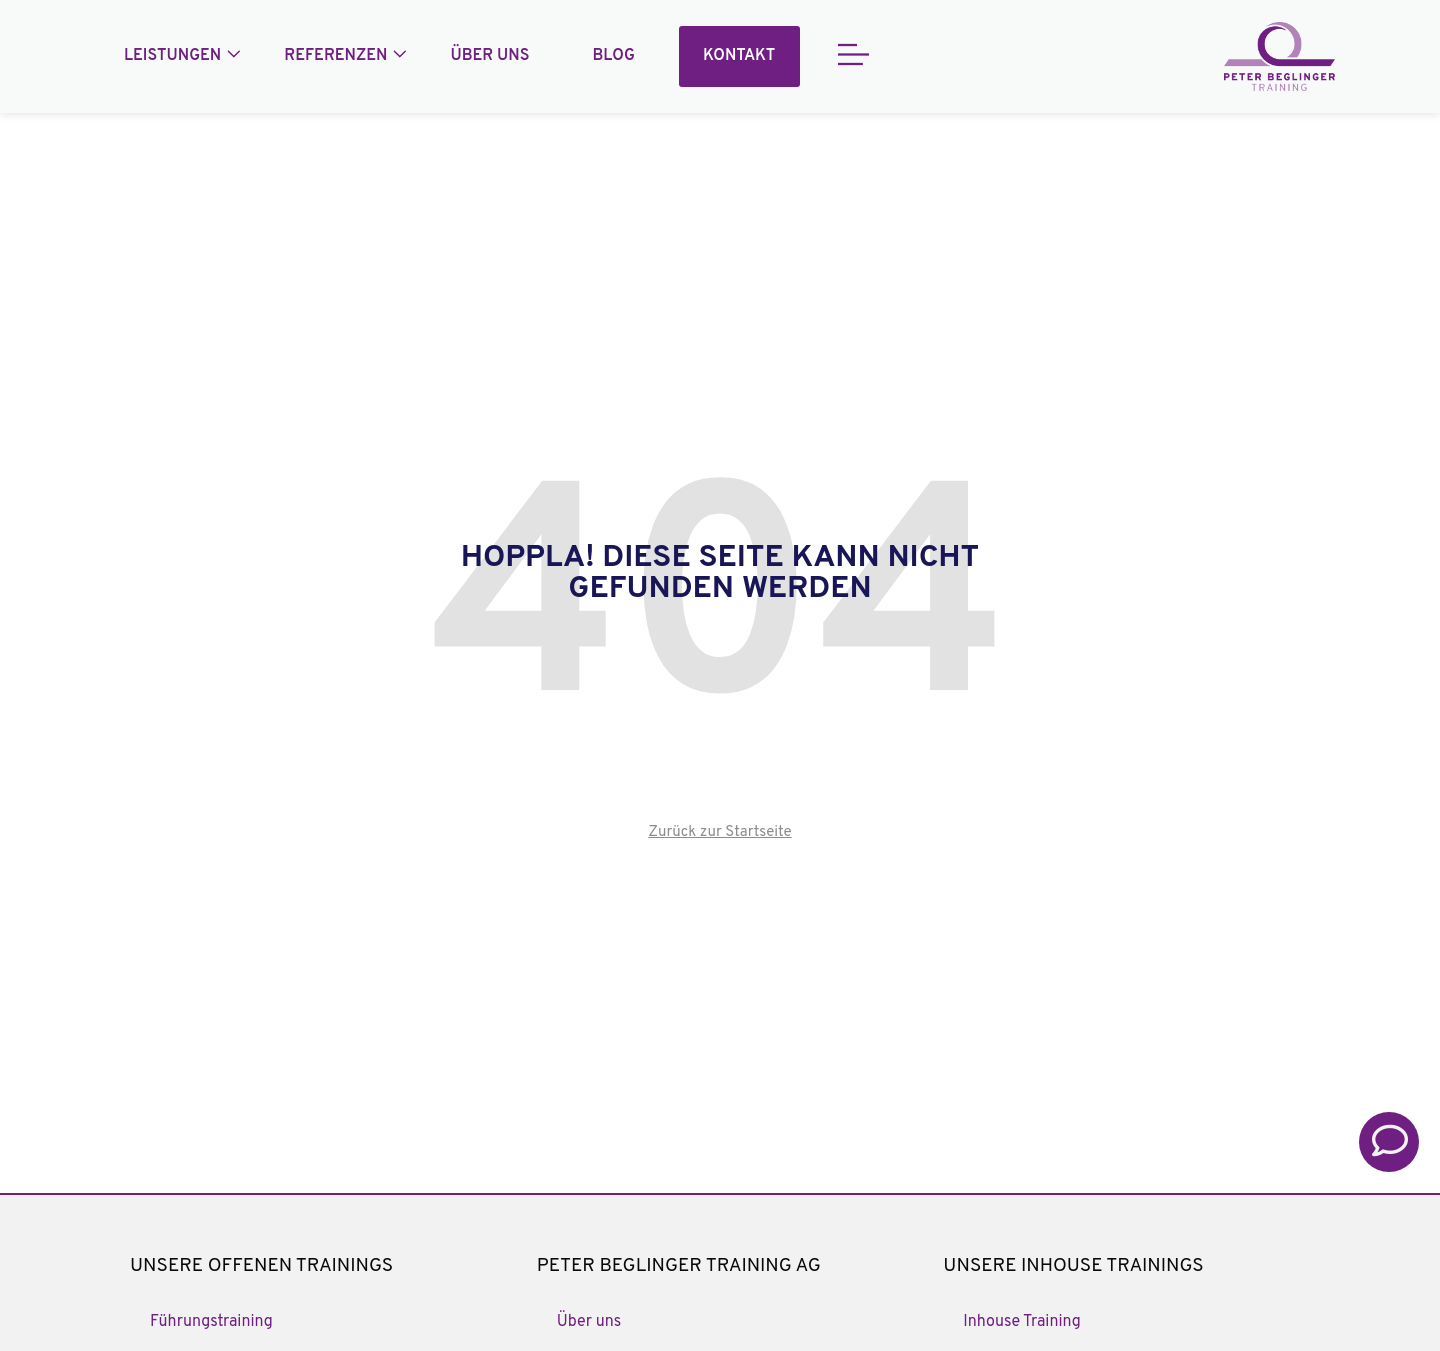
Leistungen (172, 56)
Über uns (489, 56)
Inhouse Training (1021, 1322)
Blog (614, 56)
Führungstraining (211, 1322)
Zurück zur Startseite (719, 832)
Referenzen (335, 56)
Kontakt (739, 56)
